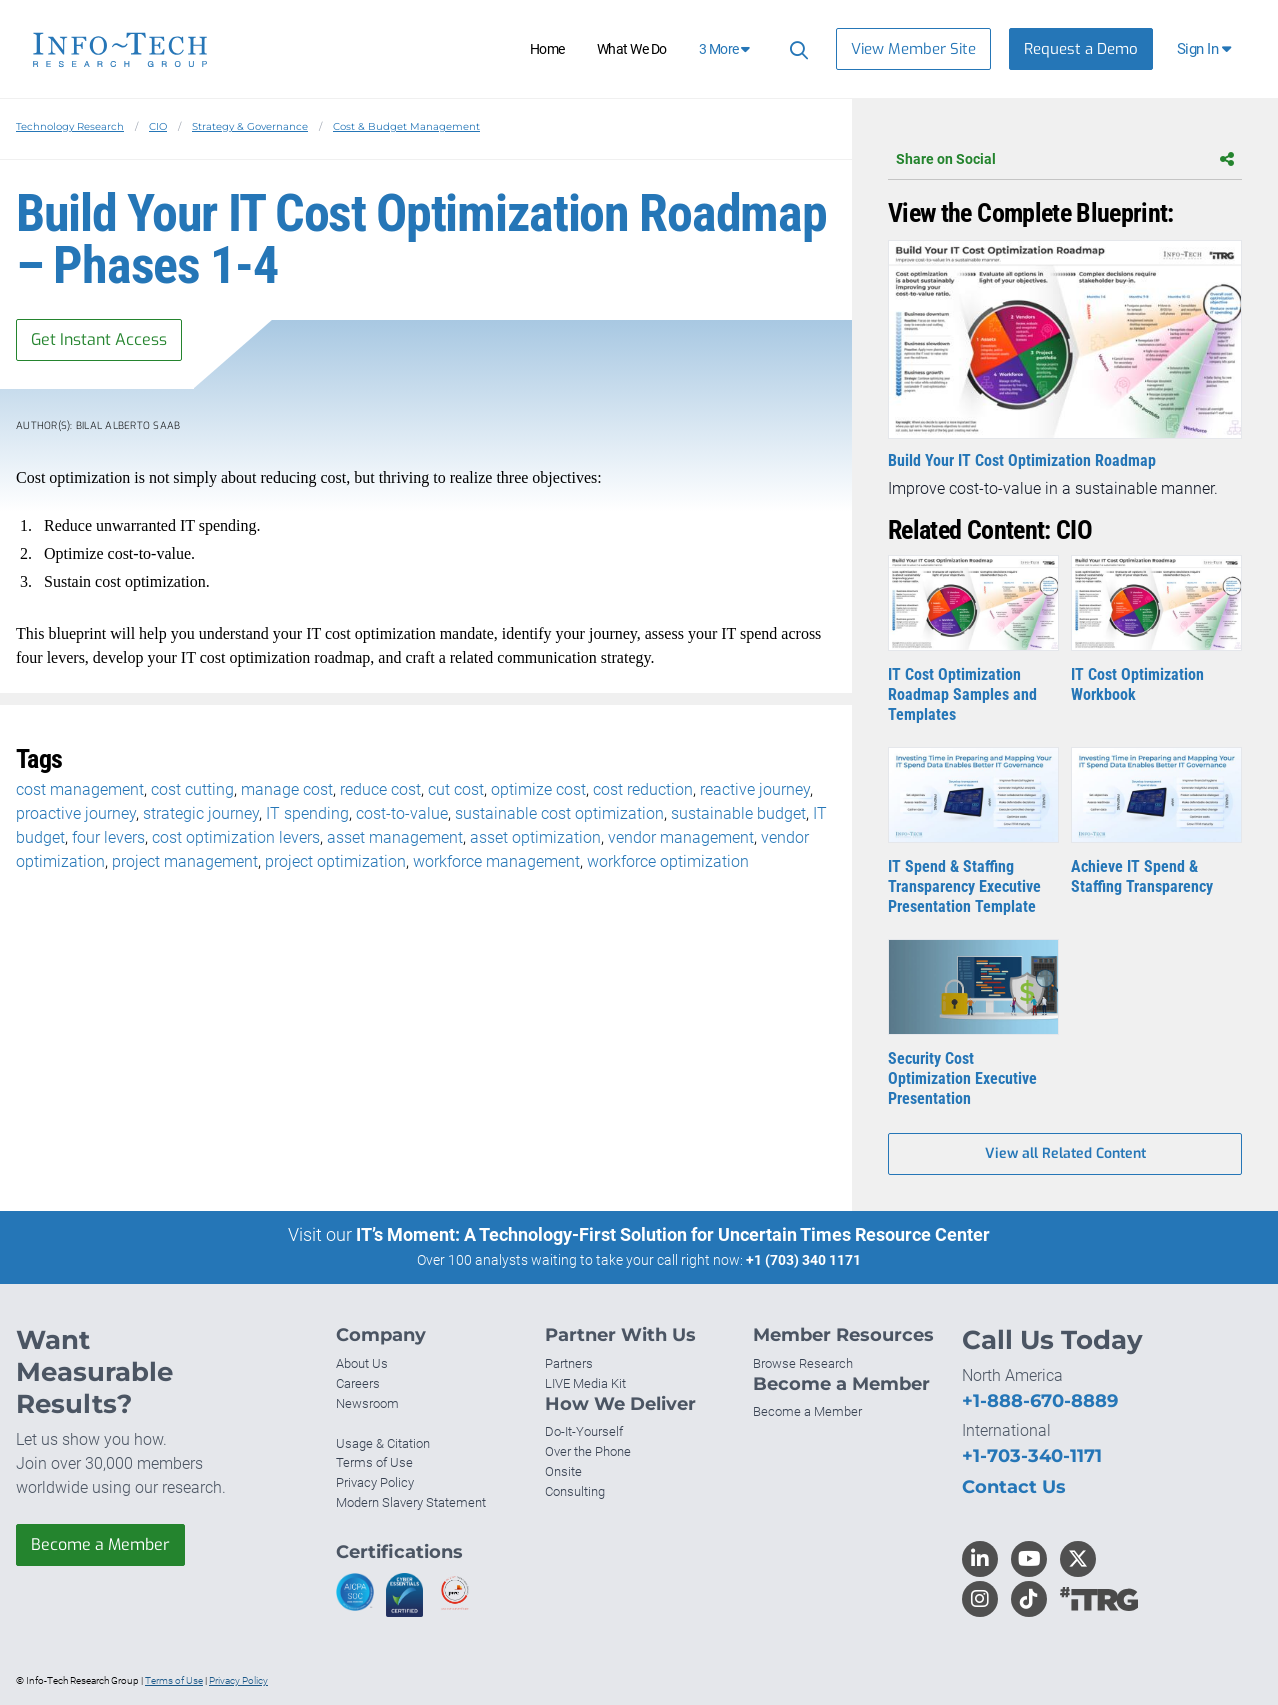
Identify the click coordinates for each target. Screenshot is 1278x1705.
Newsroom (367, 1403)
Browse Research (803, 1363)
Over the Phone (588, 1451)
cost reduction (643, 789)
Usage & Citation (383, 1443)
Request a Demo (1081, 49)
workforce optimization (668, 861)
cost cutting (192, 789)
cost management (80, 789)
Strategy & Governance (250, 126)
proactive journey (76, 813)
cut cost (456, 789)
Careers (358, 1383)
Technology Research (70, 126)
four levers (108, 837)
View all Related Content (1065, 1153)
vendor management (681, 837)
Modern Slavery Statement (411, 1502)
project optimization (335, 861)
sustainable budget (738, 813)
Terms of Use (374, 1462)
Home (547, 49)
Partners (569, 1363)
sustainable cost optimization (559, 813)
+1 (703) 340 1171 (803, 1260)
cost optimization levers (236, 837)
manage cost (287, 789)
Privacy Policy (375, 1482)
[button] (1205, 49)
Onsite (563, 1471)
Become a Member (100, 1544)
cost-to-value (402, 813)
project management (185, 861)
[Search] (796, 49)
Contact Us (1014, 1487)
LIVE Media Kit (585, 1383)
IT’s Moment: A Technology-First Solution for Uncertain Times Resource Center (673, 1234)
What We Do (632, 49)
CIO (158, 126)
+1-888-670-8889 (1040, 1401)
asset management (395, 837)
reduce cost (380, 789)
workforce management (496, 861)
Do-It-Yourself (584, 1431)
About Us (362, 1363)
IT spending (307, 813)
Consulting (575, 1491)
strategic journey (201, 813)
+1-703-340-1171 (1032, 1456)
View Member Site (913, 49)
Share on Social (1065, 159)
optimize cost (538, 789)
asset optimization (535, 837)
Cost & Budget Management (406, 126)
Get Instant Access (99, 339)
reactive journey (755, 789)
